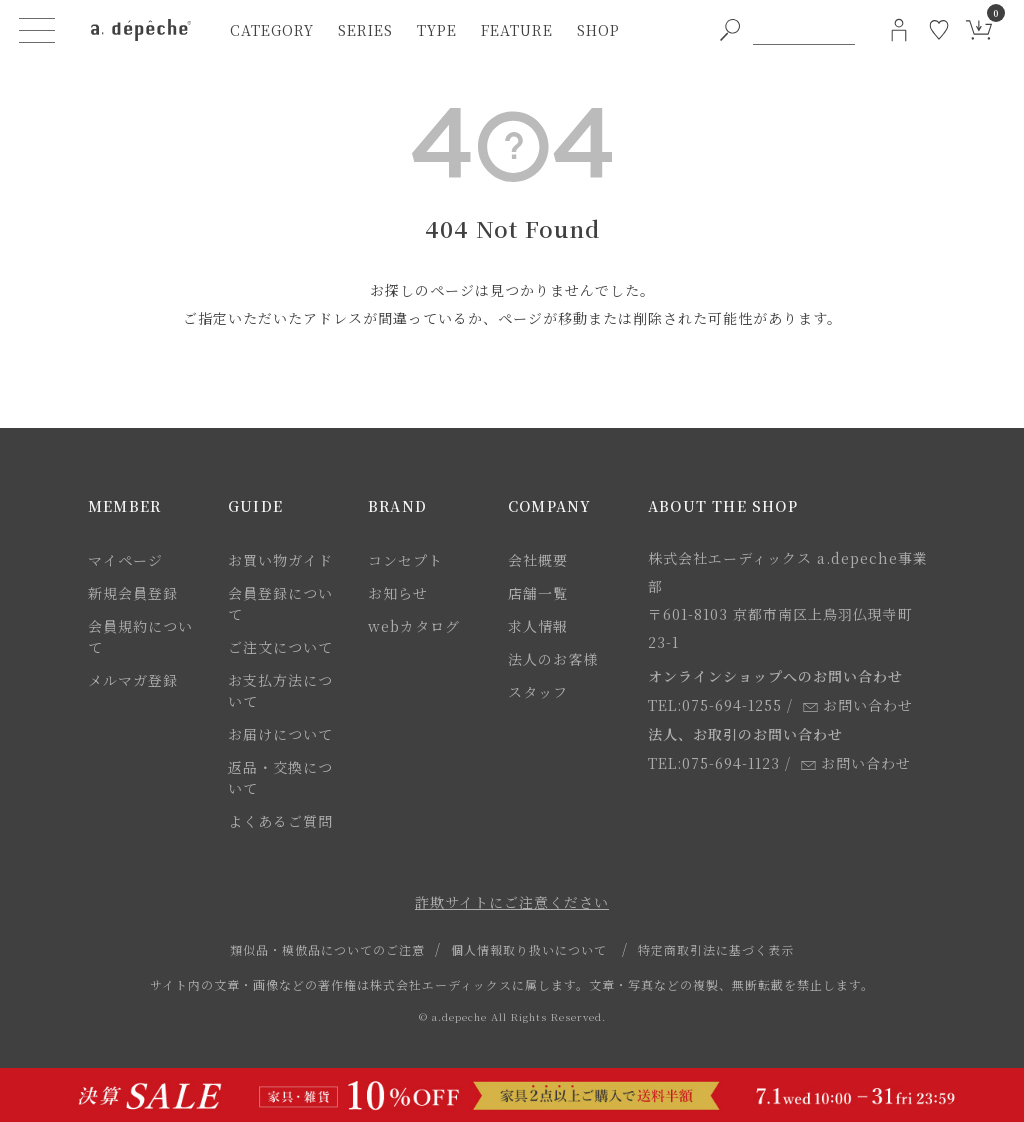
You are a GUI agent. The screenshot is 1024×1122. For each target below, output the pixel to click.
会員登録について (280, 603)
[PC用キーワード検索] (804, 30)
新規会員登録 (133, 593)
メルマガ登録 (133, 680)
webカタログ (414, 626)
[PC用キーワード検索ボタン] (730, 30)
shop (598, 30)
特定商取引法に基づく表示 (716, 949)
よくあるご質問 (280, 821)
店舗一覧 (538, 593)
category (272, 30)
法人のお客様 (553, 659)
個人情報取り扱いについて (529, 949)
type (437, 30)
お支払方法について (280, 690)
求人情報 (538, 626)
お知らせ (398, 593)
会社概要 (538, 560)
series (365, 30)
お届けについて (280, 734)
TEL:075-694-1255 (715, 705)
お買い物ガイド (280, 560)
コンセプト (405, 560)
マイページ (125, 560)
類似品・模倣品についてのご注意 (327, 949)
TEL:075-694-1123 (714, 763)
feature (517, 30)
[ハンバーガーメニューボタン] (37, 30)
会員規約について (140, 636)
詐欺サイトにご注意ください (512, 902)
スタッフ (538, 692)
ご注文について (280, 647)
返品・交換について (280, 777)
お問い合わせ (858, 705)
